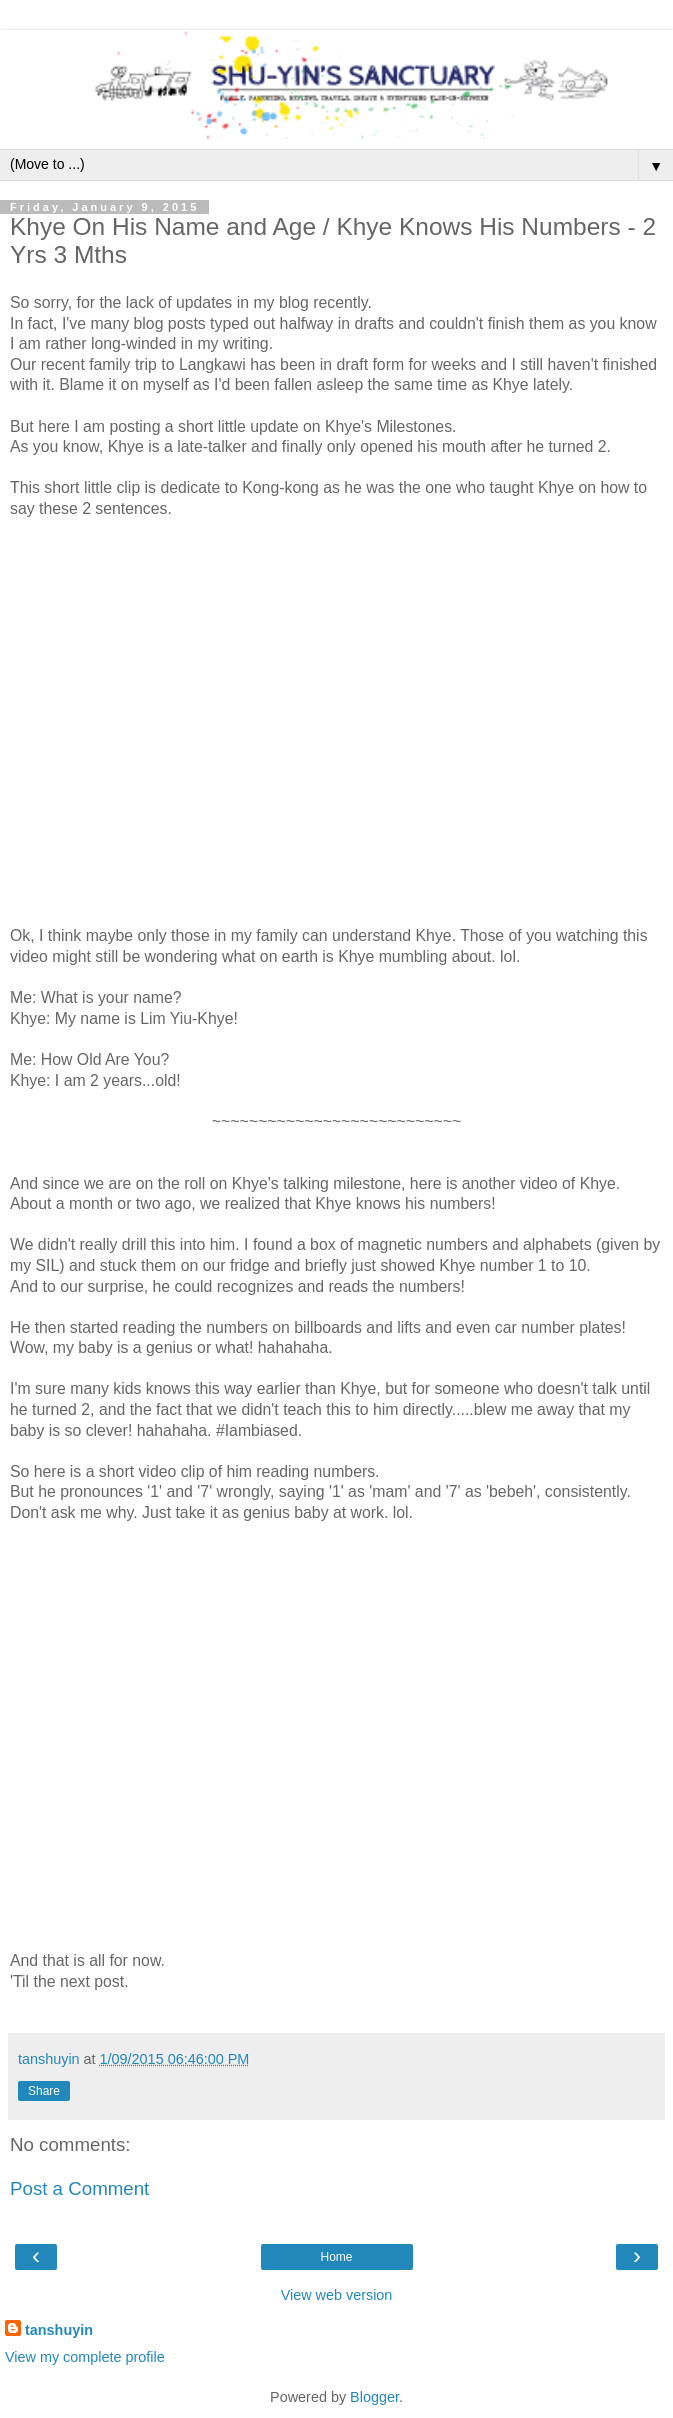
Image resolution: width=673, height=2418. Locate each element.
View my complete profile (85, 2357)
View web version (337, 2295)
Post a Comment (79, 2188)
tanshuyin (59, 2330)
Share (44, 2091)
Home (336, 2257)
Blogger (374, 2397)
